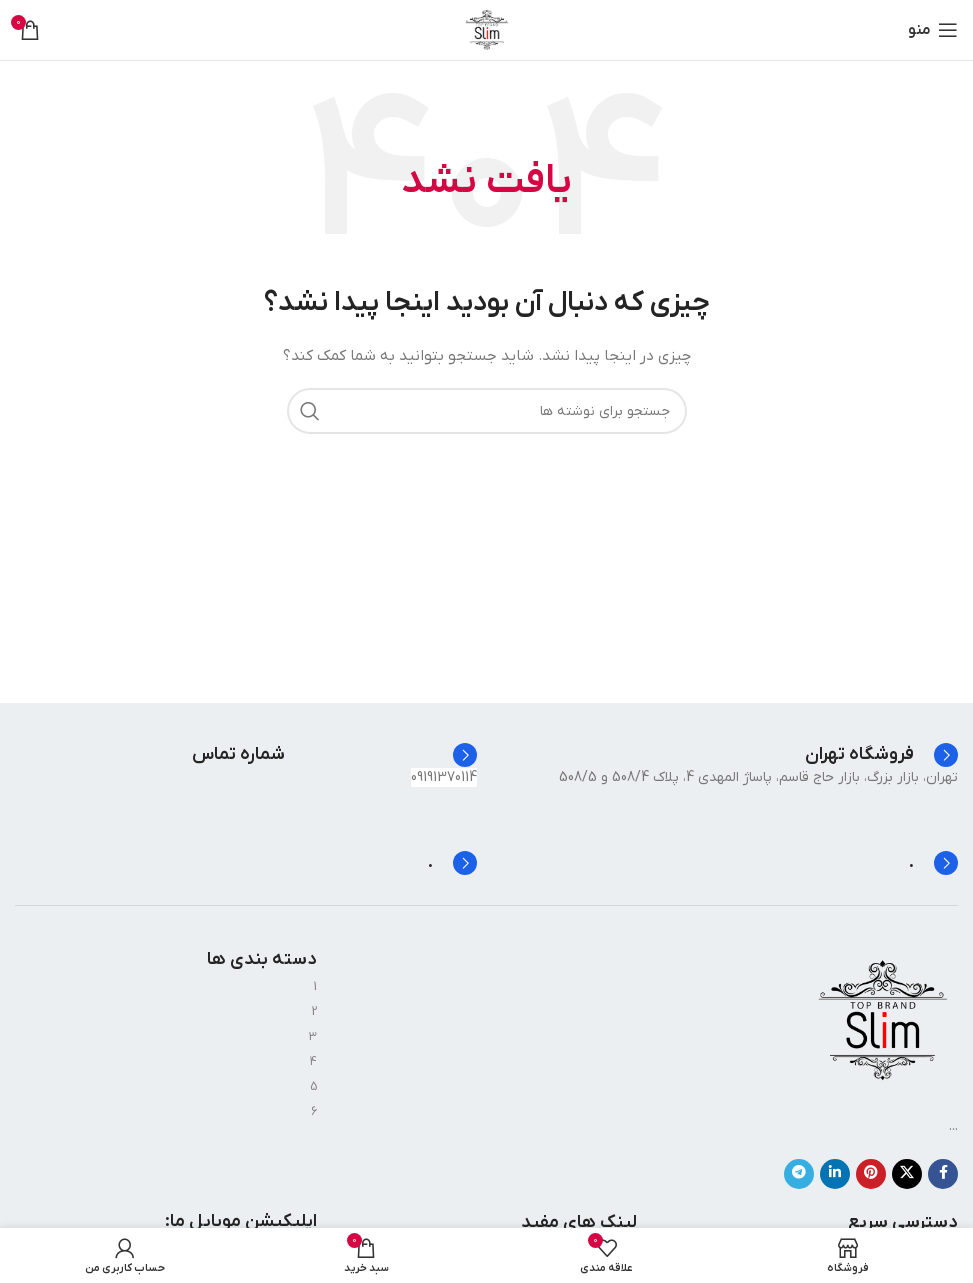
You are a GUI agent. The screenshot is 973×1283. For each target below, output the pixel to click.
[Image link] (883, 1020)
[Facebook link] (943, 1174)
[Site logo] (487, 29)
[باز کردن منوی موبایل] (933, 30)
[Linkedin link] (835, 1174)
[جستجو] (487, 411)
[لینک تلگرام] (799, 1174)
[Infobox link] (881, 755)
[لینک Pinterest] (871, 1174)
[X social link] (907, 1174)
